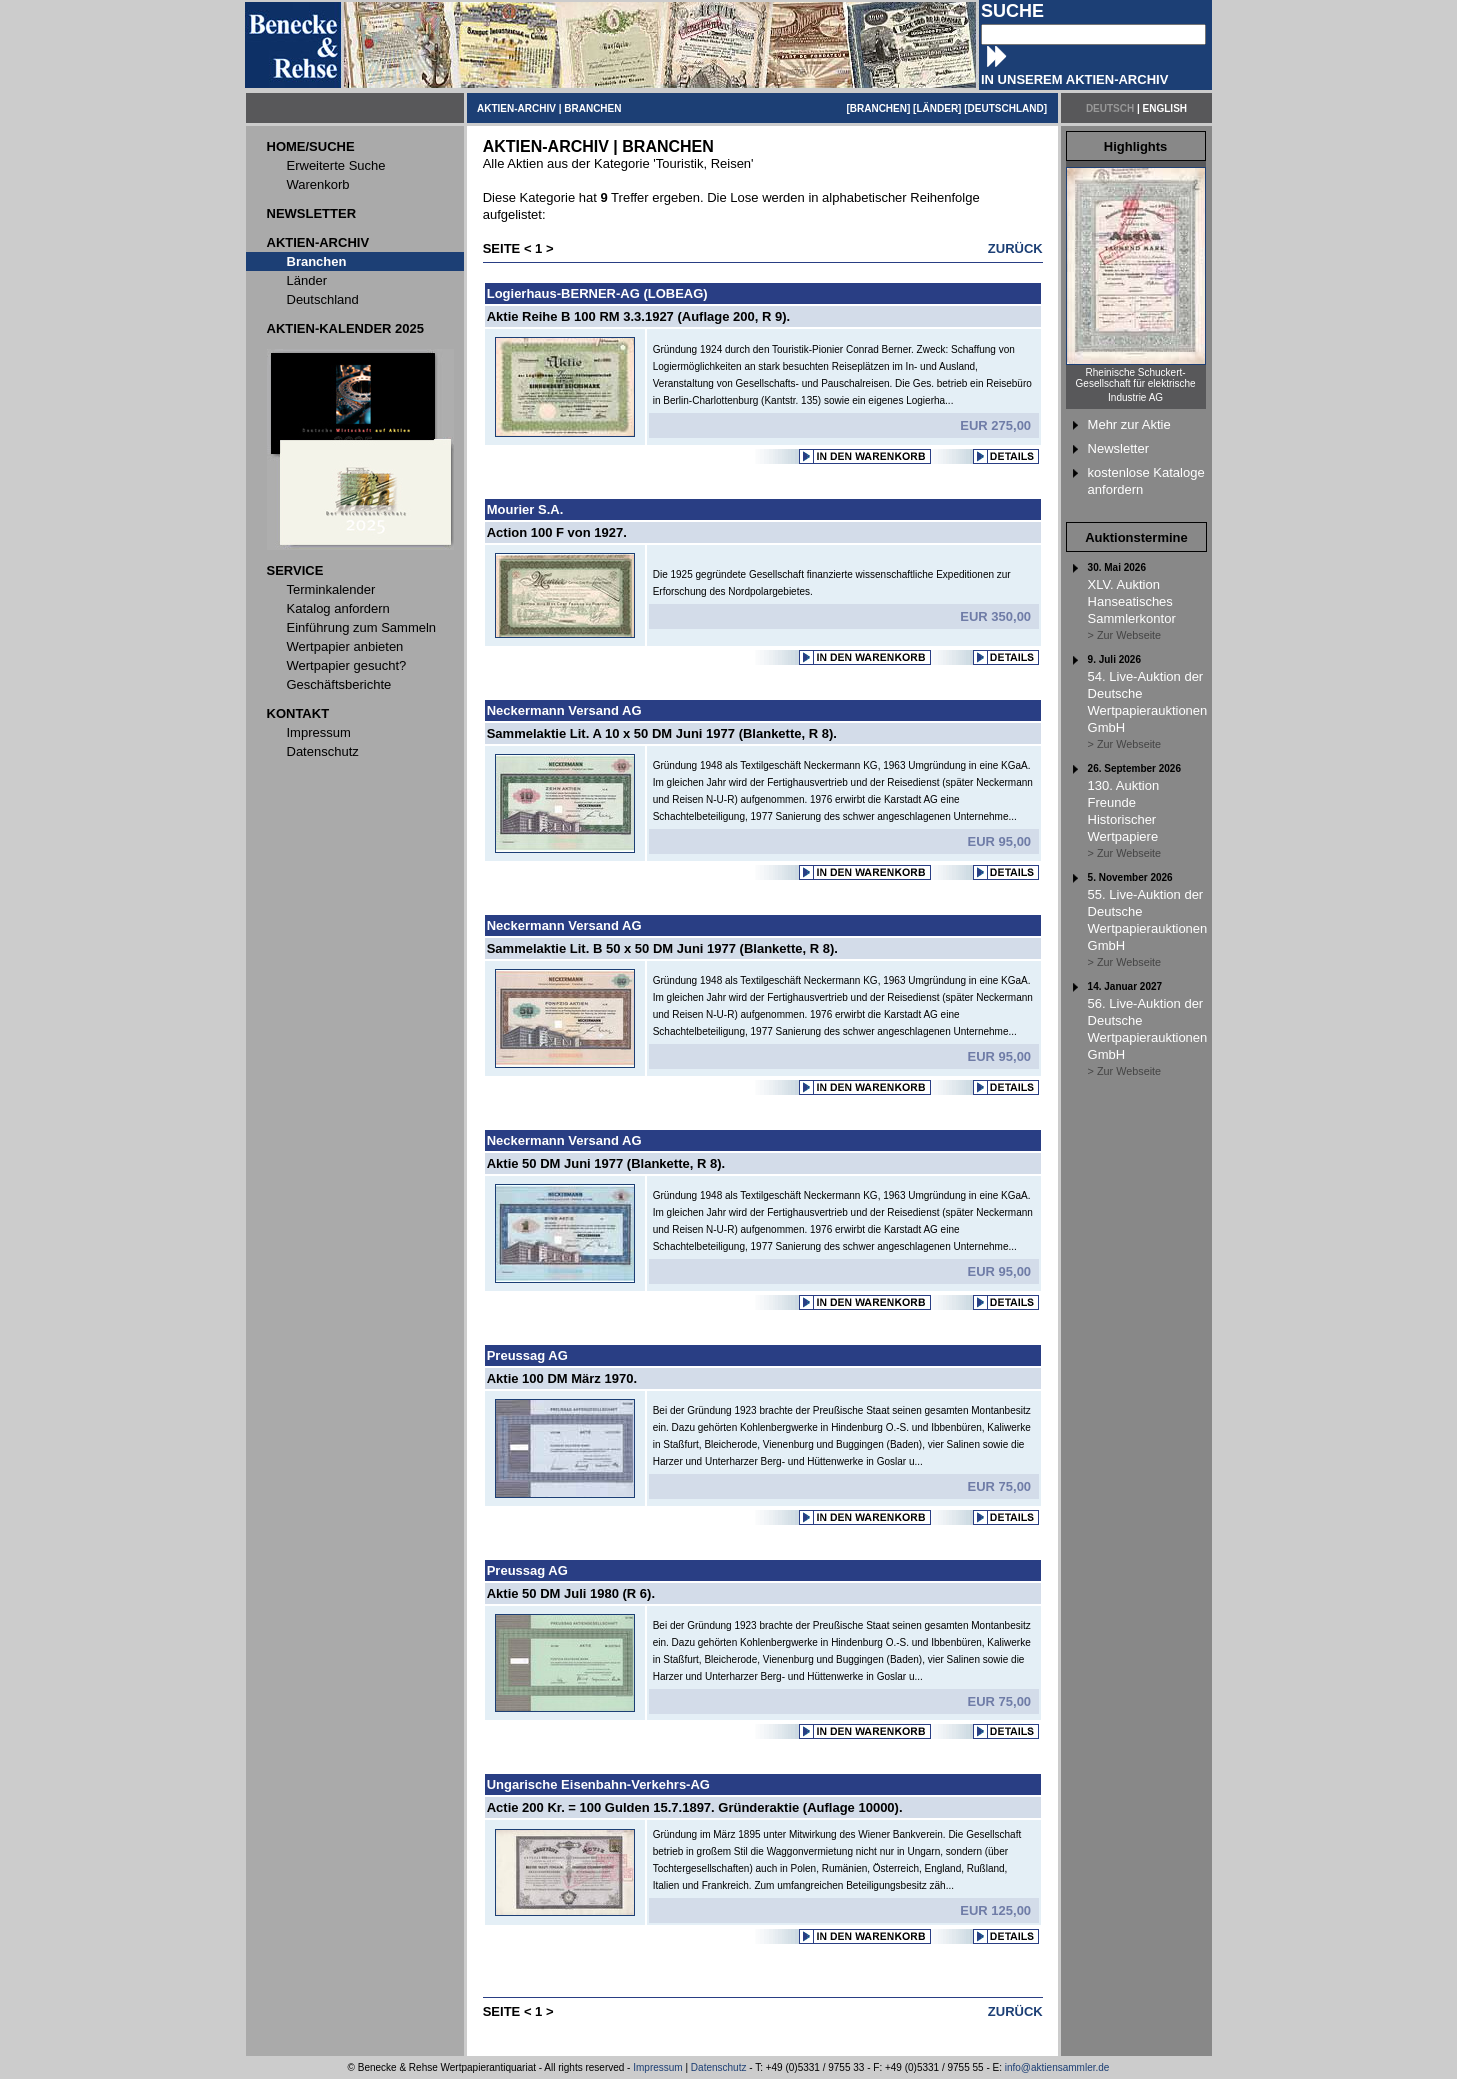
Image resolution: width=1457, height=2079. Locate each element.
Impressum (657, 2067)
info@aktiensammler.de (1057, 2067)
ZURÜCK (1015, 248)
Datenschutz (719, 2067)
